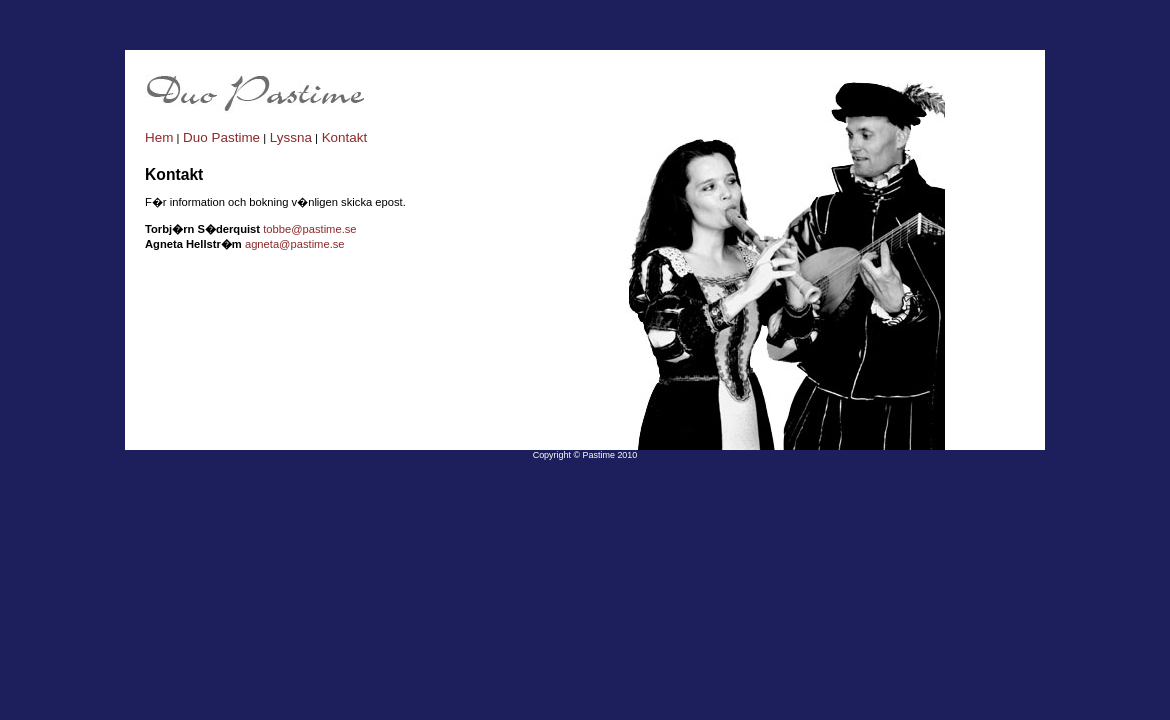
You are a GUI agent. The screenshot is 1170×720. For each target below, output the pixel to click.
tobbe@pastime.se (309, 229)
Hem (159, 137)
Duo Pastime (219, 137)
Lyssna (289, 137)
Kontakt (342, 137)
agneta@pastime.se (295, 244)
